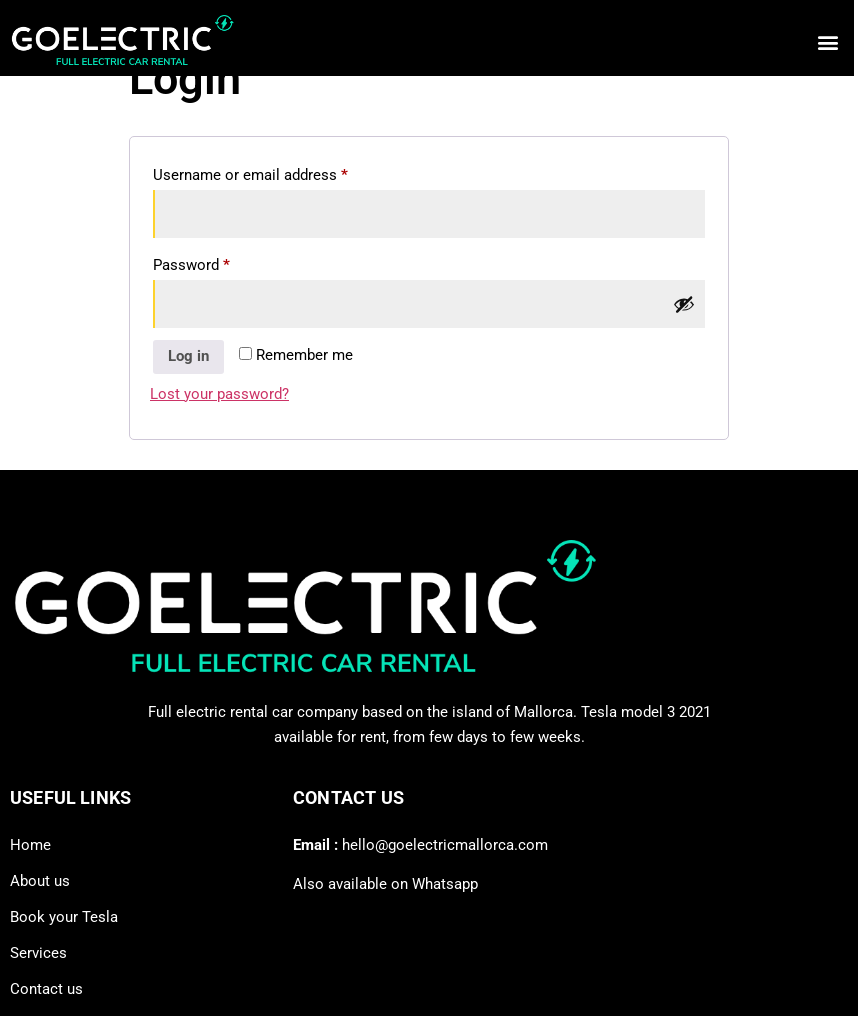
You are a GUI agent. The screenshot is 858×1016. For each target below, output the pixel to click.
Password (220, 262)
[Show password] (684, 304)
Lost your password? (219, 394)
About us (40, 881)
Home (30, 845)
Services (38, 953)
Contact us (46, 989)
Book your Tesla (64, 917)
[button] (823, 41)
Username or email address (279, 172)
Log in (188, 356)
